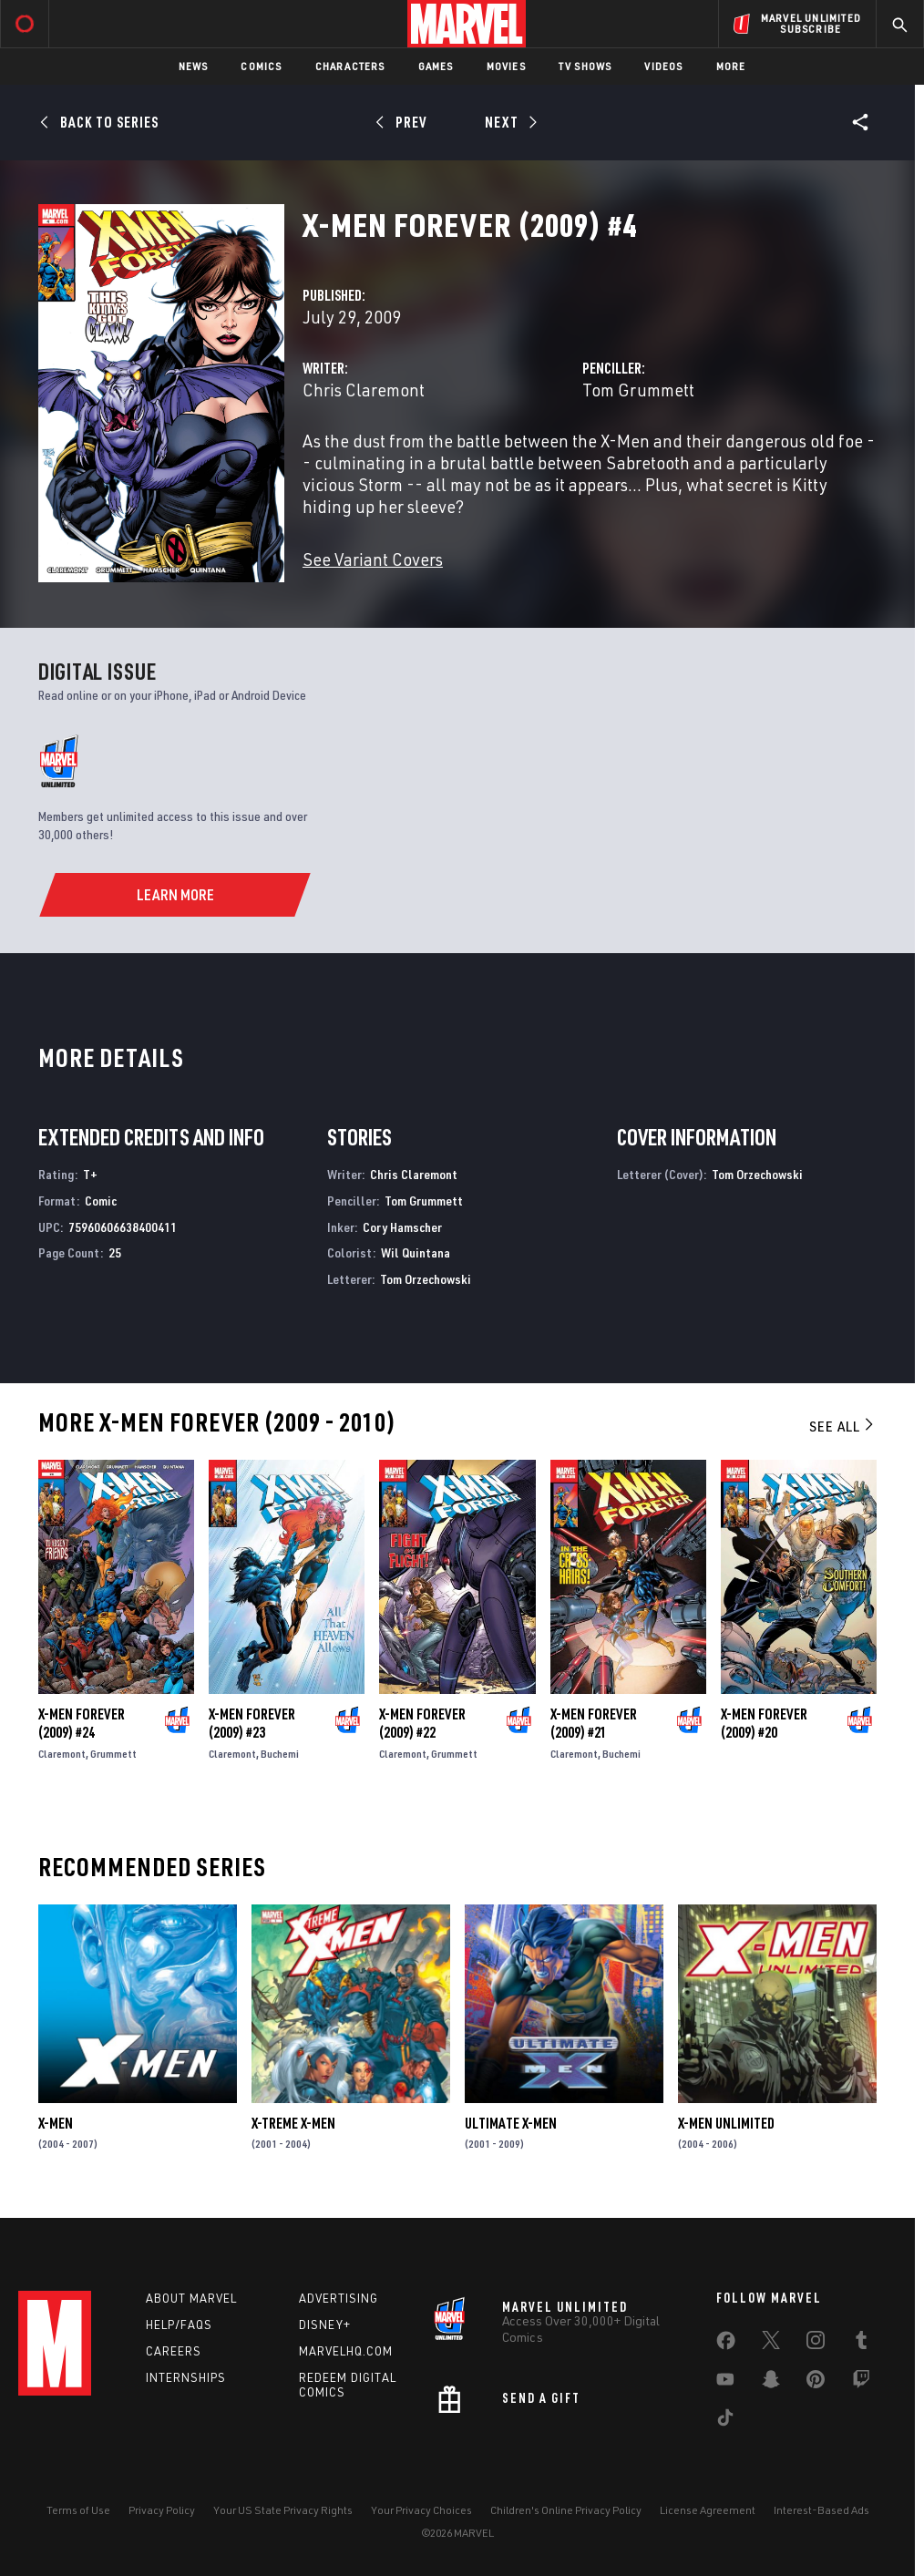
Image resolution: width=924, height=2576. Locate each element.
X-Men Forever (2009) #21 (593, 1723)
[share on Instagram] (815, 2344)
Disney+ (325, 2324)
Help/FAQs (179, 2324)
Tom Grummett (638, 389)
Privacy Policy (161, 2510)
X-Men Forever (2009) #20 (764, 1723)
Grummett (113, 1753)
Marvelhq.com (346, 2351)
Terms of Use (78, 2510)
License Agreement (707, 2510)
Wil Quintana (415, 1252)
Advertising (338, 2298)
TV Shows (585, 66)
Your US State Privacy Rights (283, 2510)
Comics (261, 66)
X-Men (55, 2123)
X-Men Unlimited (726, 2123)
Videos (663, 66)
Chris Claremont (364, 389)
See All (843, 1426)
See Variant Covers (373, 559)
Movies (506, 66)
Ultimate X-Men (511, 2123)
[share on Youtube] (725, 2383)
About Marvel (191, 2298)
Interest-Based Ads (821, 2510)
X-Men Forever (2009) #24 (81, 1723)
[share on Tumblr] (861, 2344)
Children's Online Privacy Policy (566, 2510)
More (731, 66)
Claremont (62, 1753)
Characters (350, 66)
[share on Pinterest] (815, 2383)
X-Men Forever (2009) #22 (422, 1723)
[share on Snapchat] (771, 2383)
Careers (173, 2351)
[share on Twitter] (771, 2344)
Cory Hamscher (402, 1227)
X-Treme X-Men (293, 2123)
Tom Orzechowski (425, 1279)
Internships (186, 2377)
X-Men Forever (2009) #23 (252, 1723)
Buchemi (280, 1753)
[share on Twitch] (861, 2383)
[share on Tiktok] (725, 2421)
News (194, 66)
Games (436, 66)
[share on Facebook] (725, 2344)
